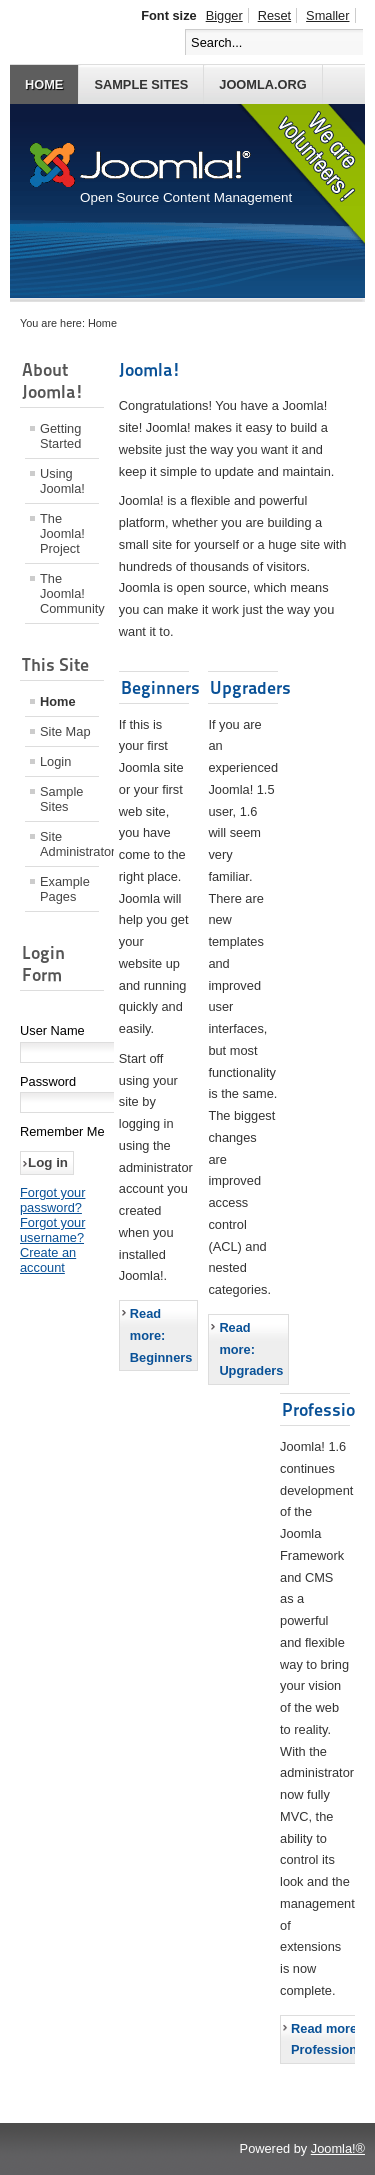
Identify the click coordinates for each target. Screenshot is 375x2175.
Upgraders (250, 687)
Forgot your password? (52, 1200)
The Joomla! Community (69, 593)
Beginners (160, 687)
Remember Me (62, 1131)
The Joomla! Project (62, 533)
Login (55, 761)
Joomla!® (338, 2148)
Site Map (65, 731)
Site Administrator (69, 844)
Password (48, 1081)
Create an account (48, 1260)
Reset (274, 15)
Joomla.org (262, 84)
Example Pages (65, 889)
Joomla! (150, 369)
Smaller (327, 15)
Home (44, 84)
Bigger (224, 15)
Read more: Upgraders (251, 1349)
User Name (52, 1030)
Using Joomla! (62, 481)
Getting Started (60, 436)
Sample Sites (141, 84)
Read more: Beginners (161, 1335)
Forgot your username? (52, 1230)
